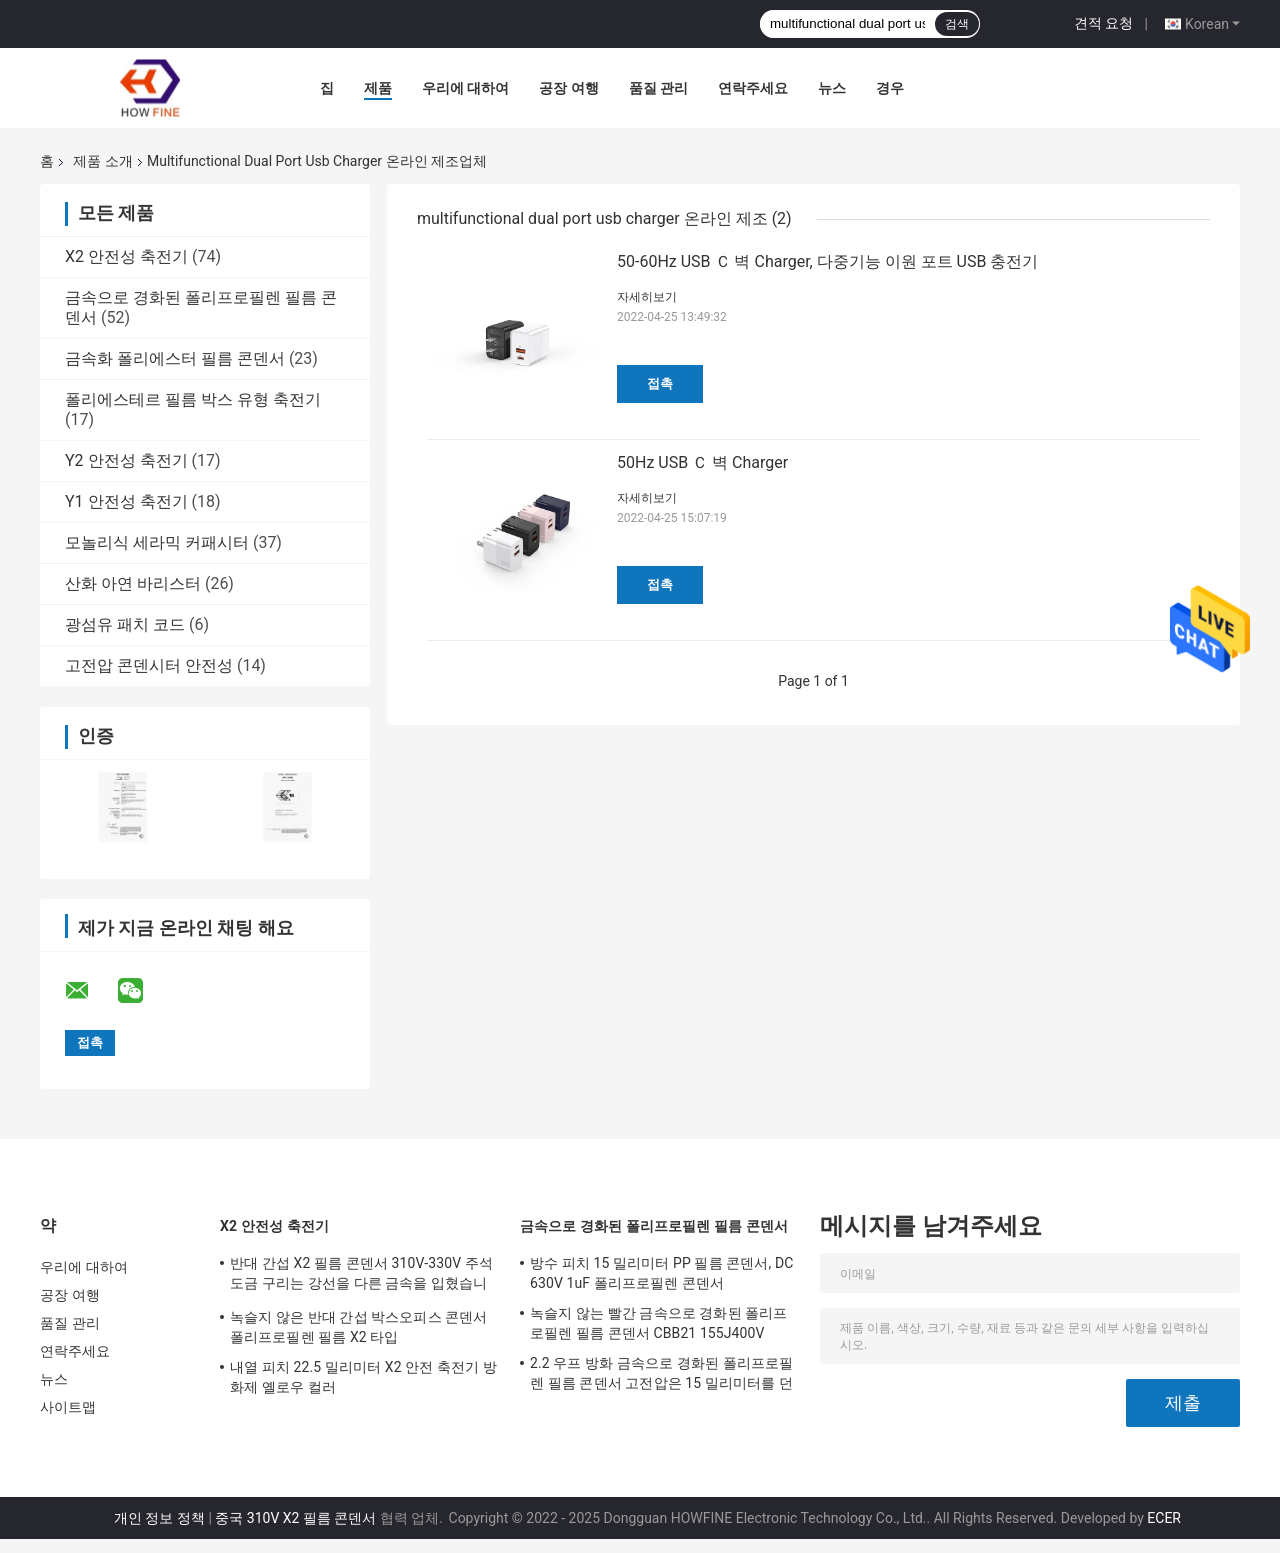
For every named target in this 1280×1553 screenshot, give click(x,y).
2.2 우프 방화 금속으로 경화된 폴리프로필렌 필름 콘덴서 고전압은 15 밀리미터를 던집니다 (661, 1376)
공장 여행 (568, 88)
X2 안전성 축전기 (126, 256)
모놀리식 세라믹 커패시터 (157, 542)
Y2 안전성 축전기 (126, 460)
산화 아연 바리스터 (133, 583)
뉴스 (832, 88)
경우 (890, 88)
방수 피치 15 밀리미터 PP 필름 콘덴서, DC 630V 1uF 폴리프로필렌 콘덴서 (661, 1273)
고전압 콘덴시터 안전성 (149, 665)
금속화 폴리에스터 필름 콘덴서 (175, 358)
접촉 (660, 383)
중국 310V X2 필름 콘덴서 (295, 1518)
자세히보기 (647, 297)
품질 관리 (658, 88)
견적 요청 (1103, 23)
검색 (957, 24)
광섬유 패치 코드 (125, 624)
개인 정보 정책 (159, 1518)
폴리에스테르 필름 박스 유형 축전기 (193, 399)
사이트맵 (68, 1407)
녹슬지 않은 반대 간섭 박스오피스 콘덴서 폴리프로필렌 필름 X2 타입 (359, 1327)
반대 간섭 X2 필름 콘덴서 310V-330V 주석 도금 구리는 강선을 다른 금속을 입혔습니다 (361, 1276)
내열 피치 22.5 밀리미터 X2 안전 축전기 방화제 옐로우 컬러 (363, 1377)
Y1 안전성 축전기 (126, 501)
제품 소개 (102, 161)
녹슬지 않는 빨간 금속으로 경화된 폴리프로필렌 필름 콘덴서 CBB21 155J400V (659, 1323)
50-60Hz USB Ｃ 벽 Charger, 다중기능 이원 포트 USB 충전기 (827, 261)
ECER (1164, 1518)
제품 (378, 88)
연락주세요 (753, 88)
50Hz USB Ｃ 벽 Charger (702, 462)
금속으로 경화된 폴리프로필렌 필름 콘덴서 (654, 1226)
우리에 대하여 (465, 88)
